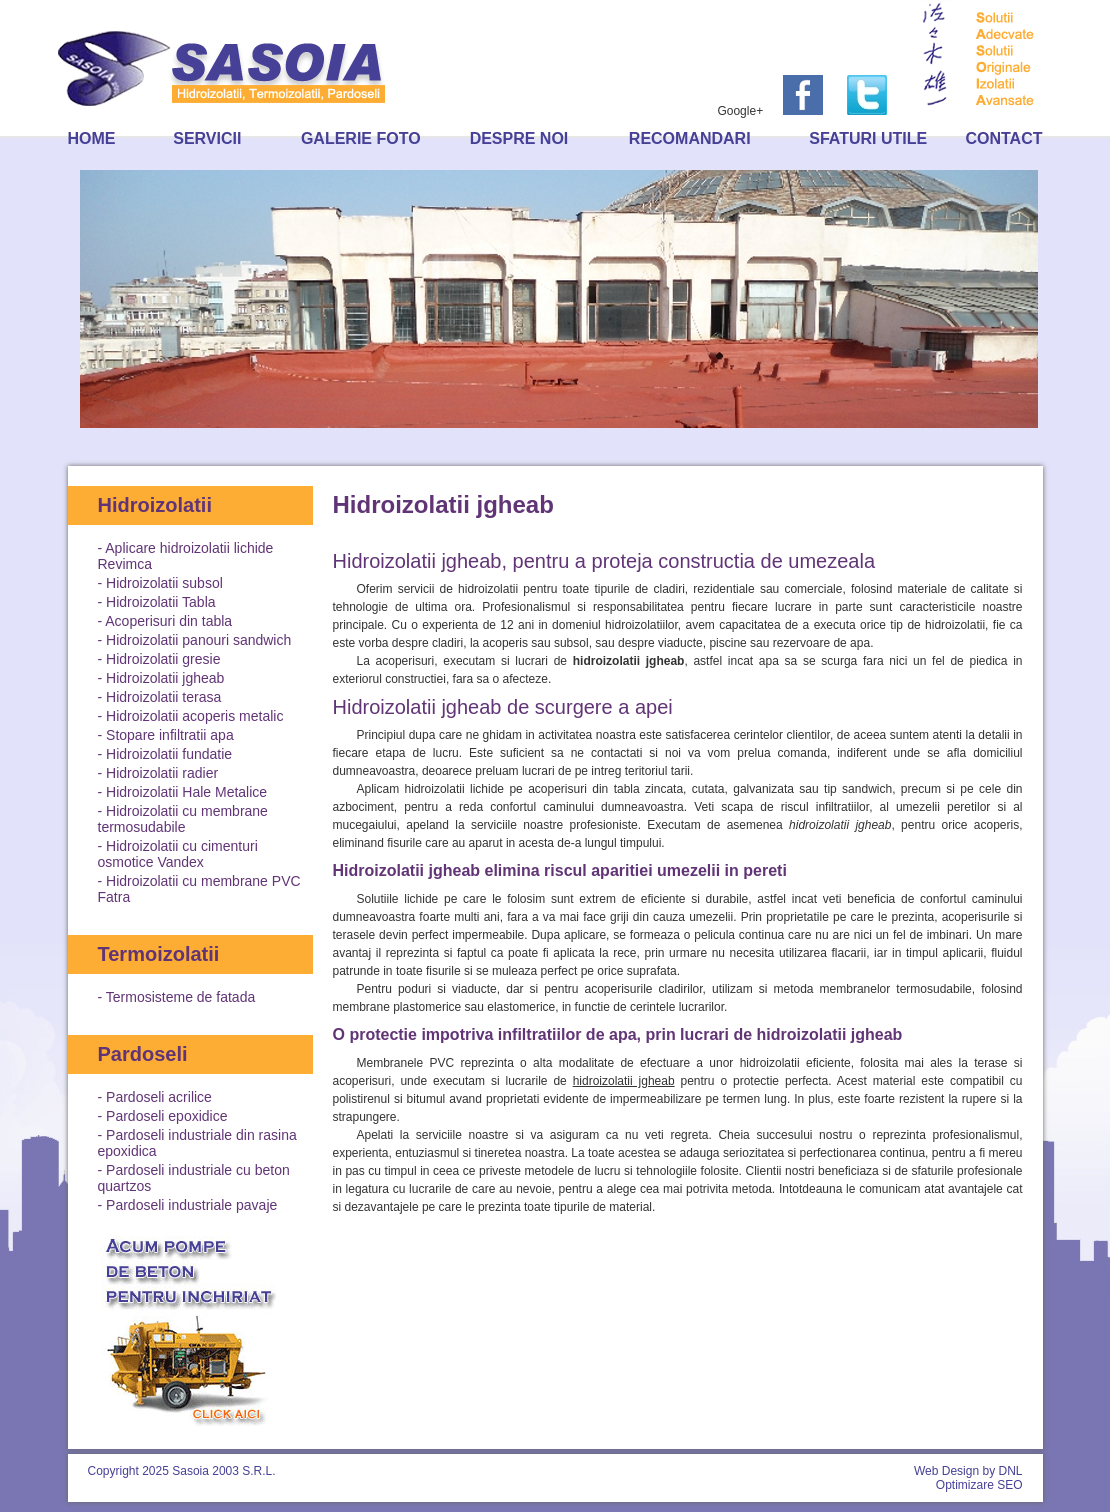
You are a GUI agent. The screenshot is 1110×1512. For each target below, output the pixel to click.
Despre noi (519, 138)
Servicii (207, 138)
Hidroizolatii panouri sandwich (198, 640)
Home (92, 138)
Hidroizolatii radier (162, 773)
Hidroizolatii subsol (164, 583)
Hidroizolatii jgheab (165, 678)
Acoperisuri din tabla (168, 621)
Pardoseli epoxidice (166, 1116)
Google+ (740, 111)
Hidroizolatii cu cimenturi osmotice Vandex (178, 854)
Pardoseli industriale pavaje (191, 1205)
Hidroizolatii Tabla (160, 602)
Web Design (946, 1471)
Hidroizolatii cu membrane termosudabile (183, 819)
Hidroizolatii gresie (163, 659)
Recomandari (690, 138)
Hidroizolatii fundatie (169, 754)
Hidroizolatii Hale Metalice (186, 792)
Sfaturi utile (868, 138)
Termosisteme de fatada (180, 997)
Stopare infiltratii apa (170, 735)
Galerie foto (361, 138)
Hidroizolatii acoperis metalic (194, 716)
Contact (1003, 138)
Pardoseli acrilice (159, 1097)
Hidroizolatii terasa (163, 697)
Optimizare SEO (979, 1485)
